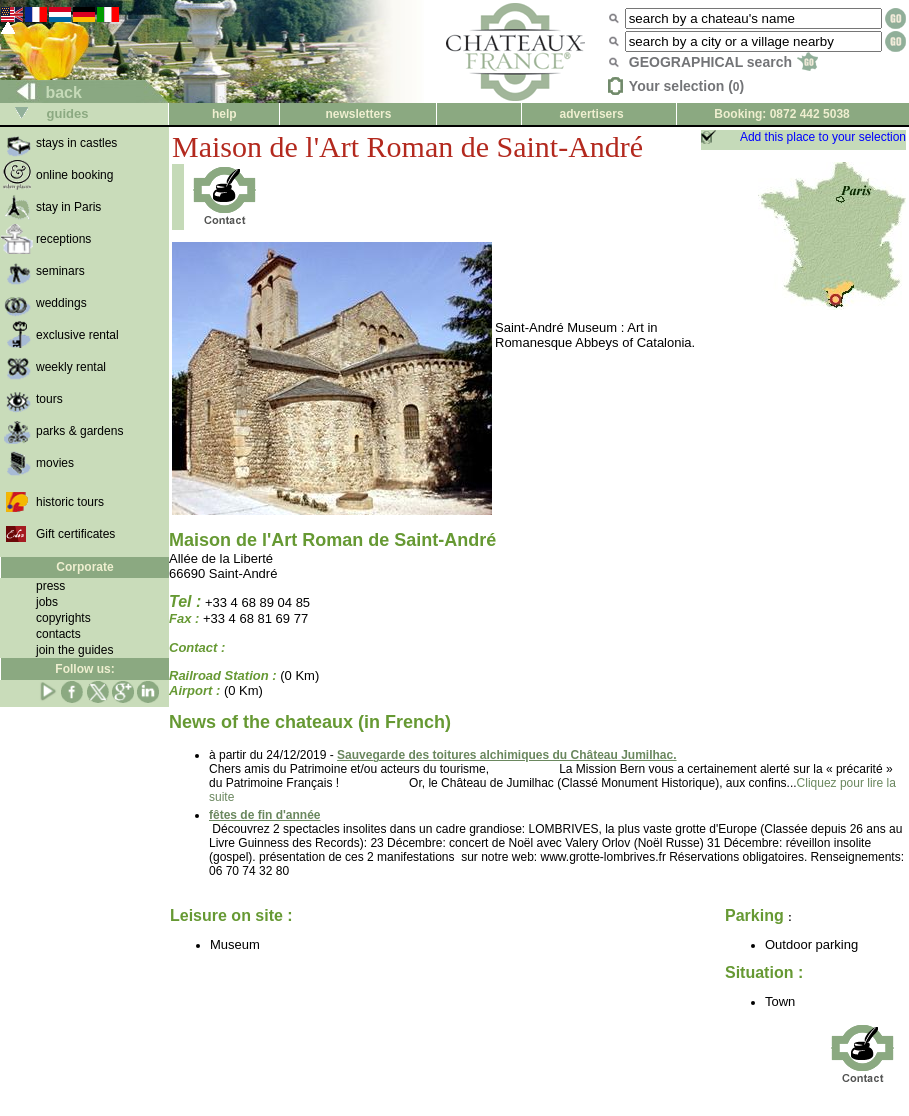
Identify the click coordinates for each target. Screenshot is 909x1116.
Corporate (84, 567)
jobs (47, 602)
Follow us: (84, 669)
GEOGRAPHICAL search (723, 62)
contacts (58, 634)
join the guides (74, 650)
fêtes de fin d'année (265, 815)
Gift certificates (75, 534)
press (50, 586)
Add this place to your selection (823, 137)
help (224, 114)
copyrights (63, 618)
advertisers (592, 114)
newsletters (358, 114)
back (41, 92)
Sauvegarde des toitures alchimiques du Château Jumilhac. (506, 755)
